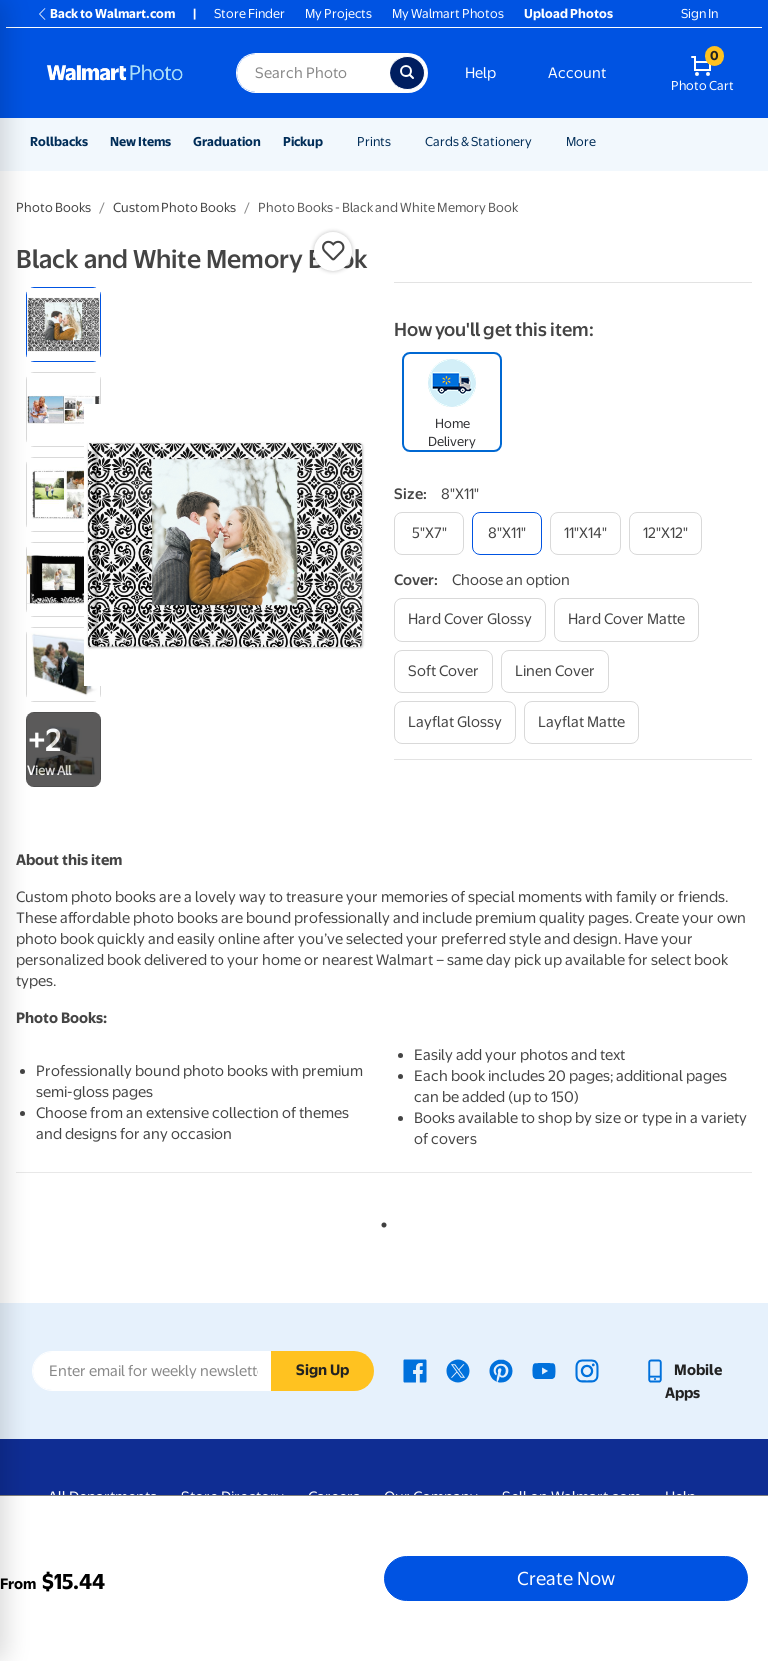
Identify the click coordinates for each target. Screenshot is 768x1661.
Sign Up (322, 1370)
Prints (374, 141)
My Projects (338, 13)
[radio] (63, 324)
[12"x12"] (665, 533)
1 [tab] (380, 1221)
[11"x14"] (585, 533)
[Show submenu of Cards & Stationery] (541, 141)
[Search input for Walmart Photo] (313, 73)
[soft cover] (443, 671)
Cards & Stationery (478, 141)
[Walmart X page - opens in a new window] (458, 1370)
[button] (333, 251)
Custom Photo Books (174, 207)
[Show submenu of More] (605, 141)
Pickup (303, 141)
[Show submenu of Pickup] (332, 141)
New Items (140, 141)
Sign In (699, 13)
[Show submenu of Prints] (400, 141)
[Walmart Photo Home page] (120, 73)
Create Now (566, 1578)
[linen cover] (555, 671)
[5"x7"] (429, 533)
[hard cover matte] (626, 619)
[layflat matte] (581, 722)
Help (480, 73)
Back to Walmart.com (105, 13)
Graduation (227, 141)
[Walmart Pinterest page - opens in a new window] (501, 1370)
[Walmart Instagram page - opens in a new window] (587, 1370)
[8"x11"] (507, 533)
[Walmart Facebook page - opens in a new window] (415, 1370)
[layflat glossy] (455, 722)
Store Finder (249, 13)
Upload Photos (568, 13)
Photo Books (53, 207)
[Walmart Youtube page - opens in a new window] (544, 1370)
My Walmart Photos (448, 13)
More (581, 141)
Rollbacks (59, 141)
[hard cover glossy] (470, 619)
